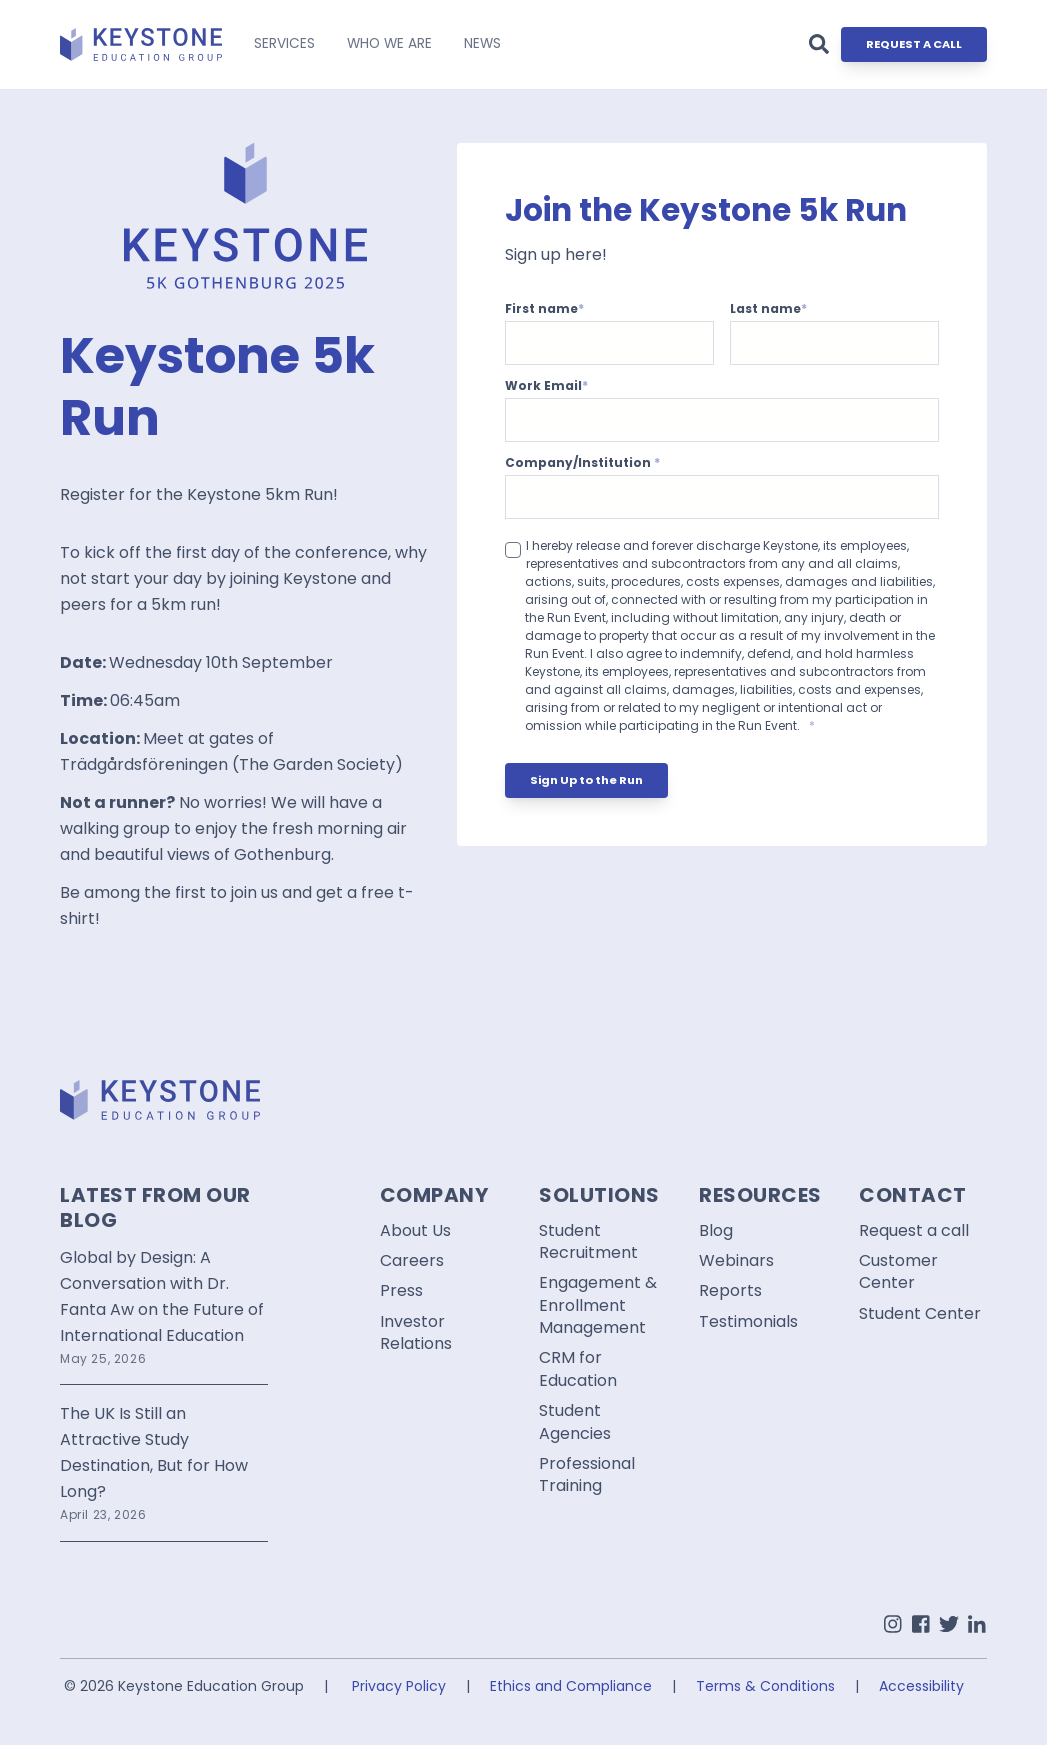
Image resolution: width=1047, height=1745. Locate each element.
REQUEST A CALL (914, 44)
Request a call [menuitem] (914, 1231)
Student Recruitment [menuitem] (588, 1242)
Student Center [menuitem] (920, 1314)
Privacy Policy (399, 1686)
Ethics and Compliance (571, 1686)
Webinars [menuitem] (736, 1261)
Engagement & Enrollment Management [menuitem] (598, 1305)
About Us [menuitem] (415, 1231)
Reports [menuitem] (730, 1291)
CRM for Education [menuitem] (578, 1369)
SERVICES (284, 43)
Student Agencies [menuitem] (575, 1422)
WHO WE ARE (389, 43)
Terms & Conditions (765, 1686)
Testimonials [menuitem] (748, 1322)
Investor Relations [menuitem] (416, 1333)
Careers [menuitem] (412, 1261)
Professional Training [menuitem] (587, 1475)
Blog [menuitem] (716, 1231)
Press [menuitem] (401, 1291)
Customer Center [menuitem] (898, 1272)
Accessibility (921, 1686)
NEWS (482, 43)
